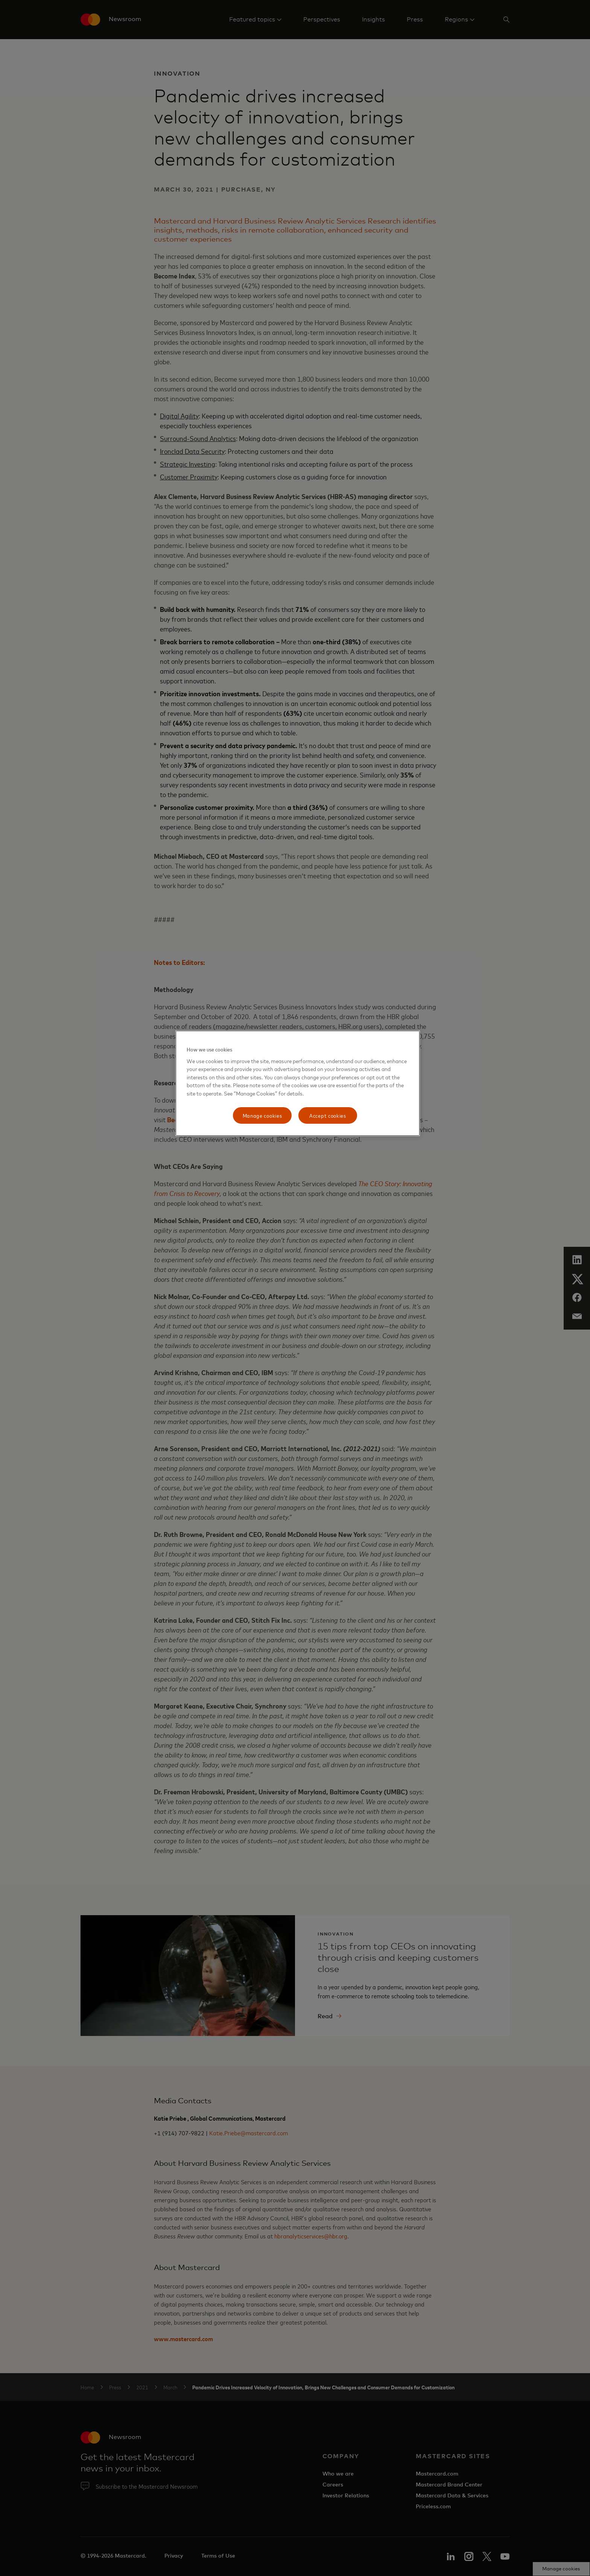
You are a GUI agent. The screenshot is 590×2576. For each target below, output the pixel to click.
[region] (297, 1083)
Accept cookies (327, 1115)
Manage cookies (262, 1115)
